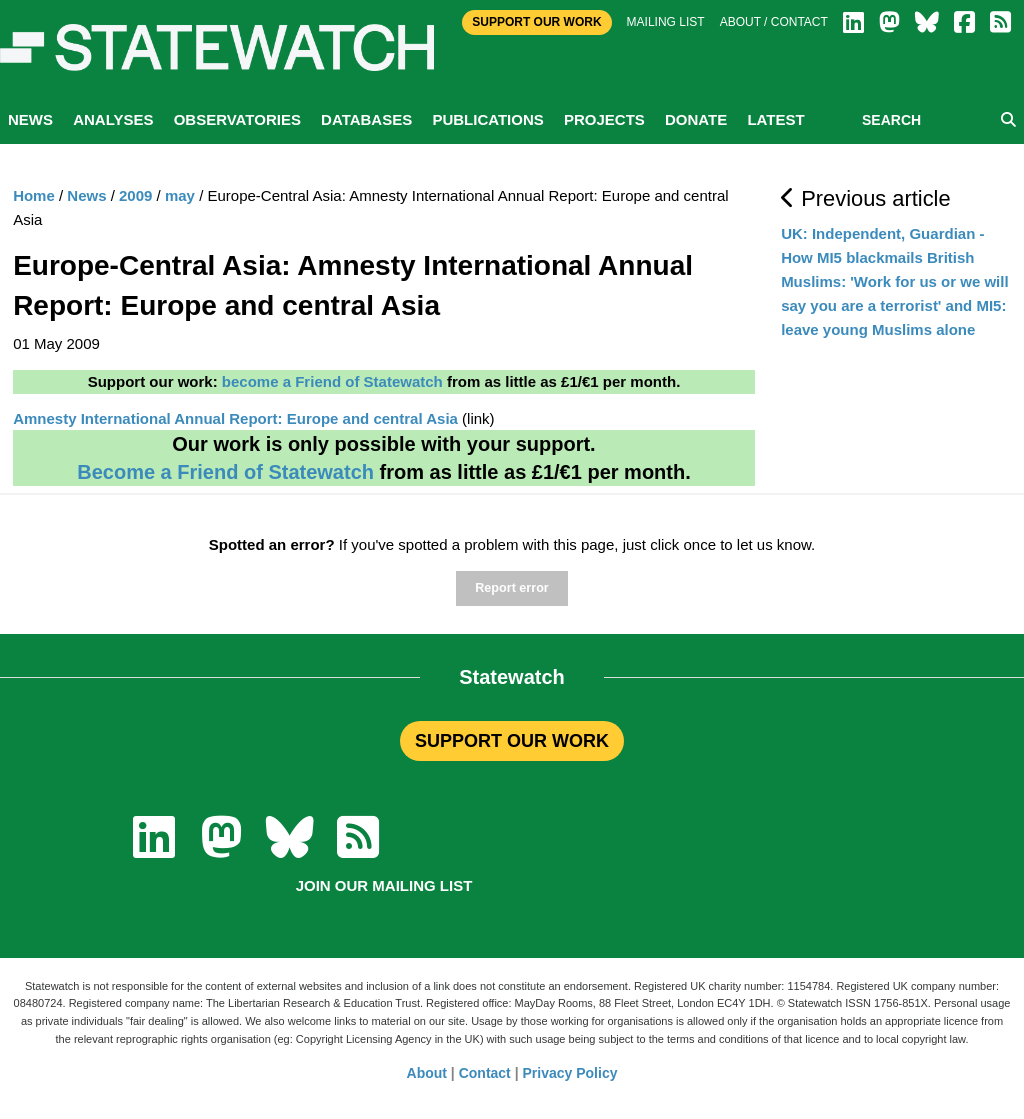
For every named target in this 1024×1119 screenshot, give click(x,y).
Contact (485, 1073)
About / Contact (774, 22)
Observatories (237, 119)
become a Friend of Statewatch (332, 381)
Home (34, 195)
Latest (775, 119)
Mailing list (666, 22)
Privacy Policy (570, 1073)
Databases (366, 119)
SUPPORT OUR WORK (512, 741)
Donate (696, 119)
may (180, 195)
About (427, 1073)
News (30, 119)
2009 (135, 195)
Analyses (113, 119)
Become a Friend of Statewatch (225, 472)
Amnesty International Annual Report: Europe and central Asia (235, 418)
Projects (604, 119)
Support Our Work (536, 22)
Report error (511, 588)
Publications (487, 119)
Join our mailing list (384, 885)
